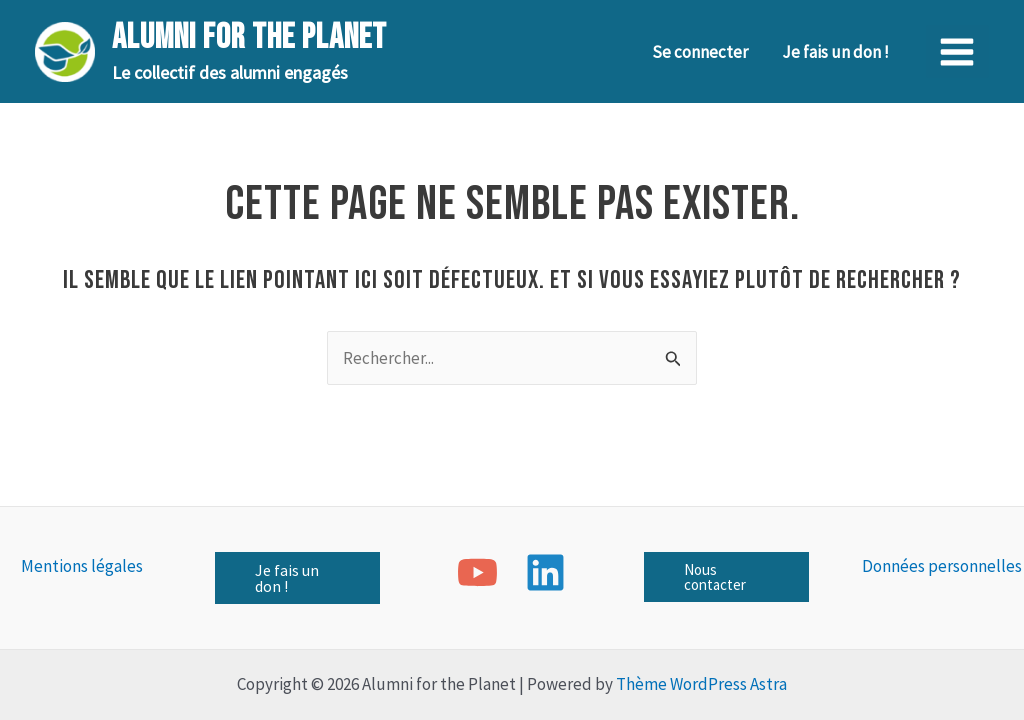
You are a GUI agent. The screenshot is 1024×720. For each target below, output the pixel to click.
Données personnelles (942, 566)
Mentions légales (82, 566)
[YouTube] (477, 572)
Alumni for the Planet (249, 37)
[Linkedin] (545, 572)
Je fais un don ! (835, 52)
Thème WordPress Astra (701, 684)
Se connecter (700, 52)
